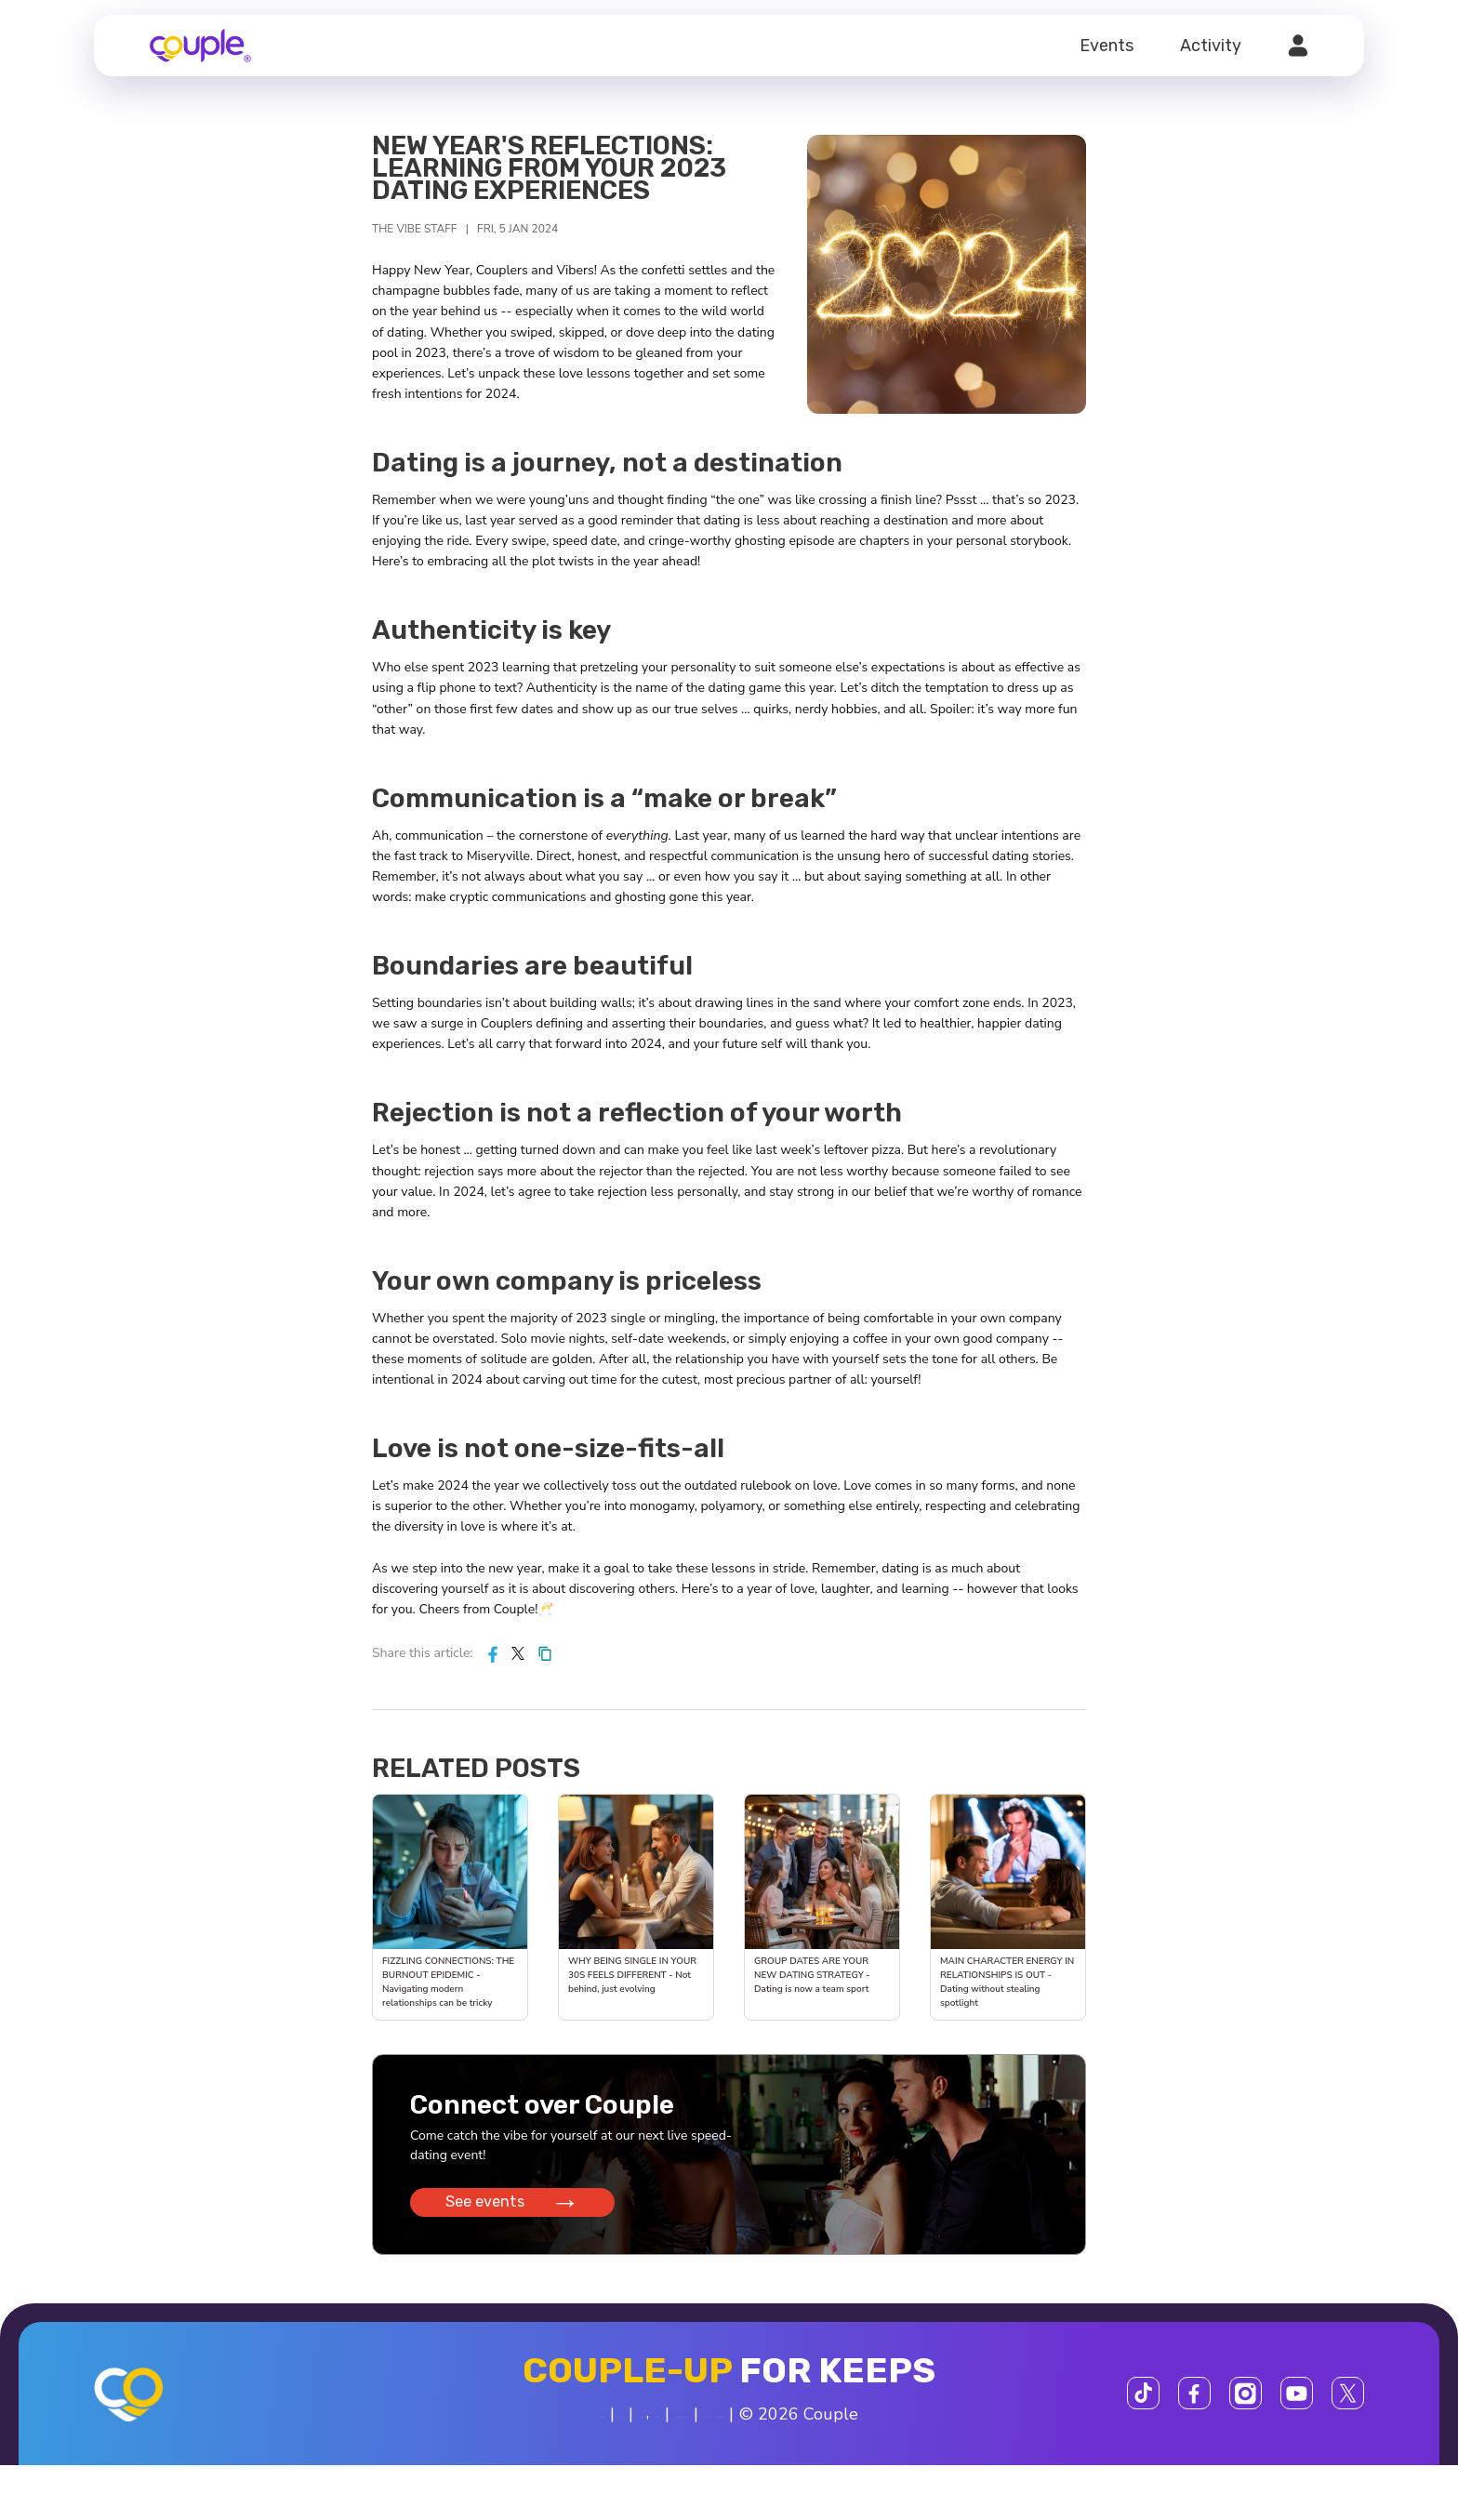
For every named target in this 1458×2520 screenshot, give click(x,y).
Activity (1210, 45)
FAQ (524, 2430)
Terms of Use (717, 2430)
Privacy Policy (607, 2430)
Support (1005, 2430)
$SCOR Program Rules (871, 2430)
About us (457, 2430)
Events (1106, 45)
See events (517, 2212)
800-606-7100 (661, 2471)
